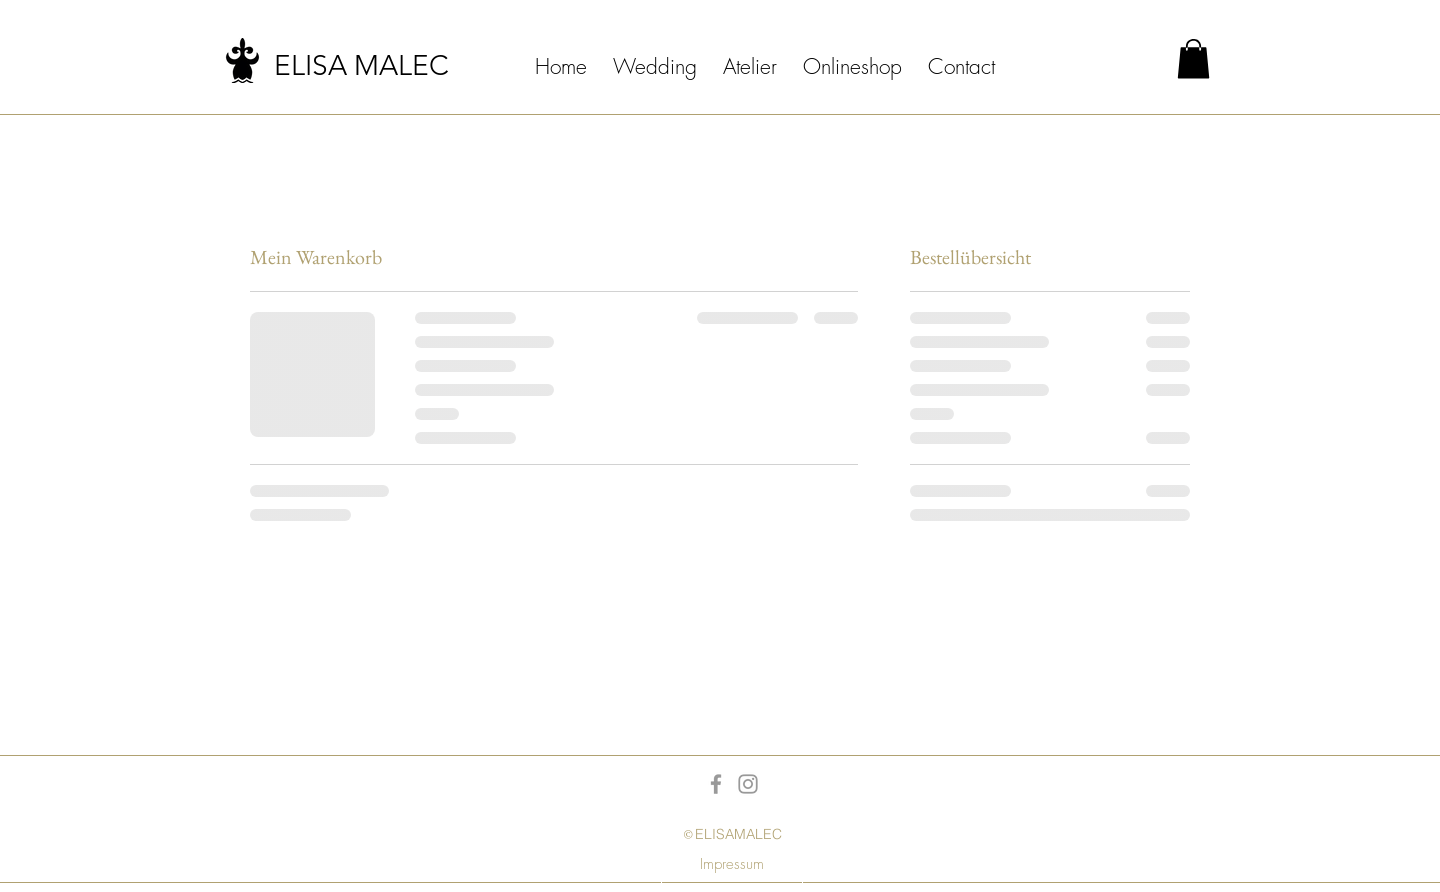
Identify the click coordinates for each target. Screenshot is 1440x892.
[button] (1193, 58)
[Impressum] (732, 864)
